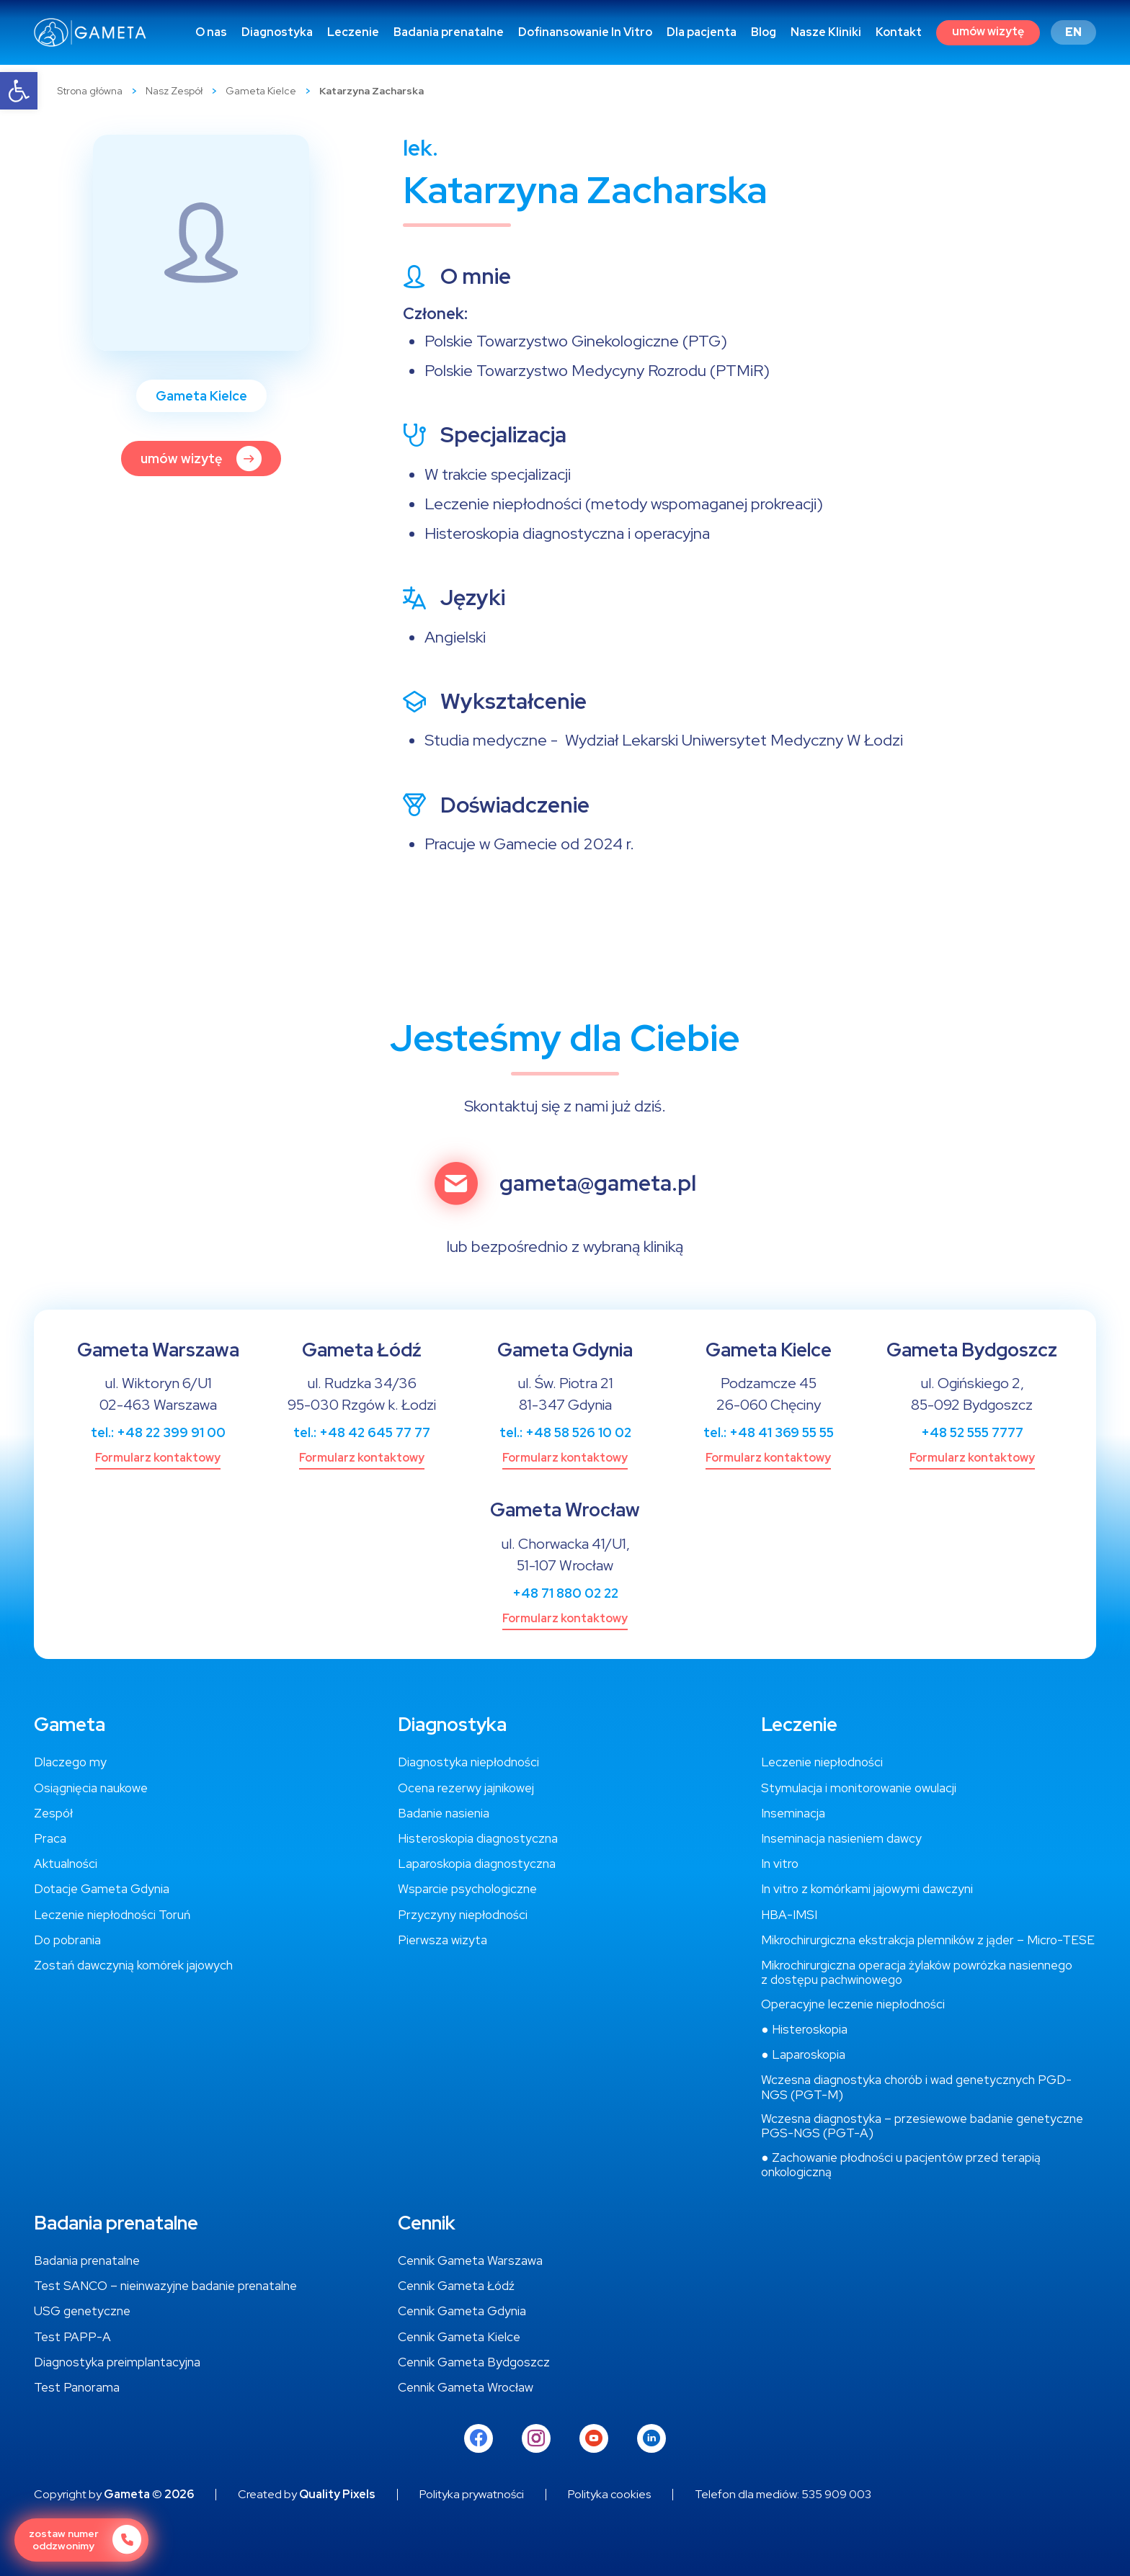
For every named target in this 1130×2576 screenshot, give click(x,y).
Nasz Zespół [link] (174, 90)
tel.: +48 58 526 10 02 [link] (565, 1432)
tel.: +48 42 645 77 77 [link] (361, 1432)
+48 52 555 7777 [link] (972, 1432)
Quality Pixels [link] (337, 2494)
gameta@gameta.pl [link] (597, 1183)
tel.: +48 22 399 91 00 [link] (158, 1432)
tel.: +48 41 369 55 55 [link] (768, 1432)
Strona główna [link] (90, 90)
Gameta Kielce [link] (261, 90)
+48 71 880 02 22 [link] (565, 1593)
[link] (18, 90)
